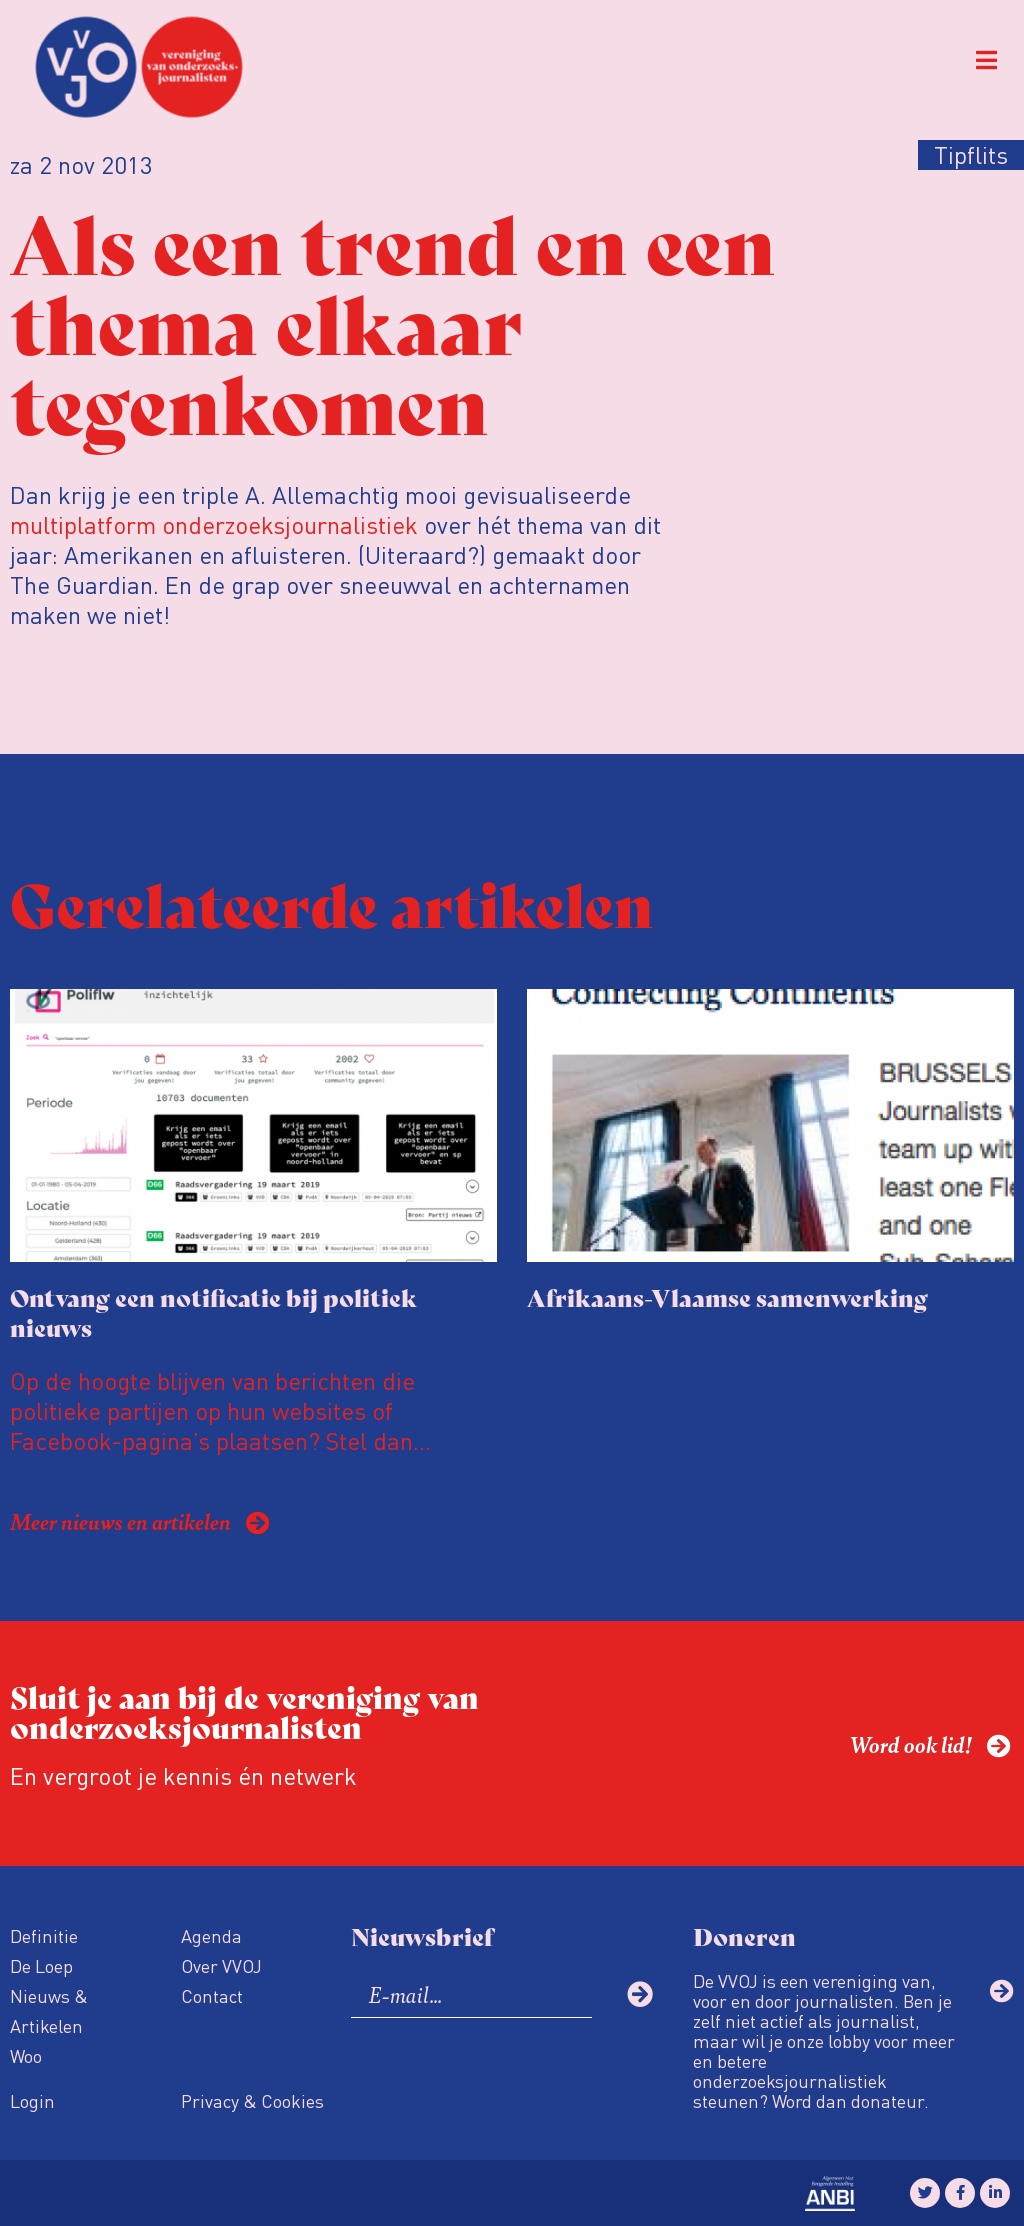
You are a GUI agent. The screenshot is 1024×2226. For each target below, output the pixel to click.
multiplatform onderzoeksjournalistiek (214, 524)
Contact (212, 1995)
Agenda (211, 1935)
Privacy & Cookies (252, 2100)
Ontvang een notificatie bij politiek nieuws (213, 1311)
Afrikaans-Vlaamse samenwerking (727, 1296)
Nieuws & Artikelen (49, 2010)
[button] (986, 60)
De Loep (41, 1965)
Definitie (44, 1935)
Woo (26, 2055)
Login (32, 2100)
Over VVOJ (221, 1965)
